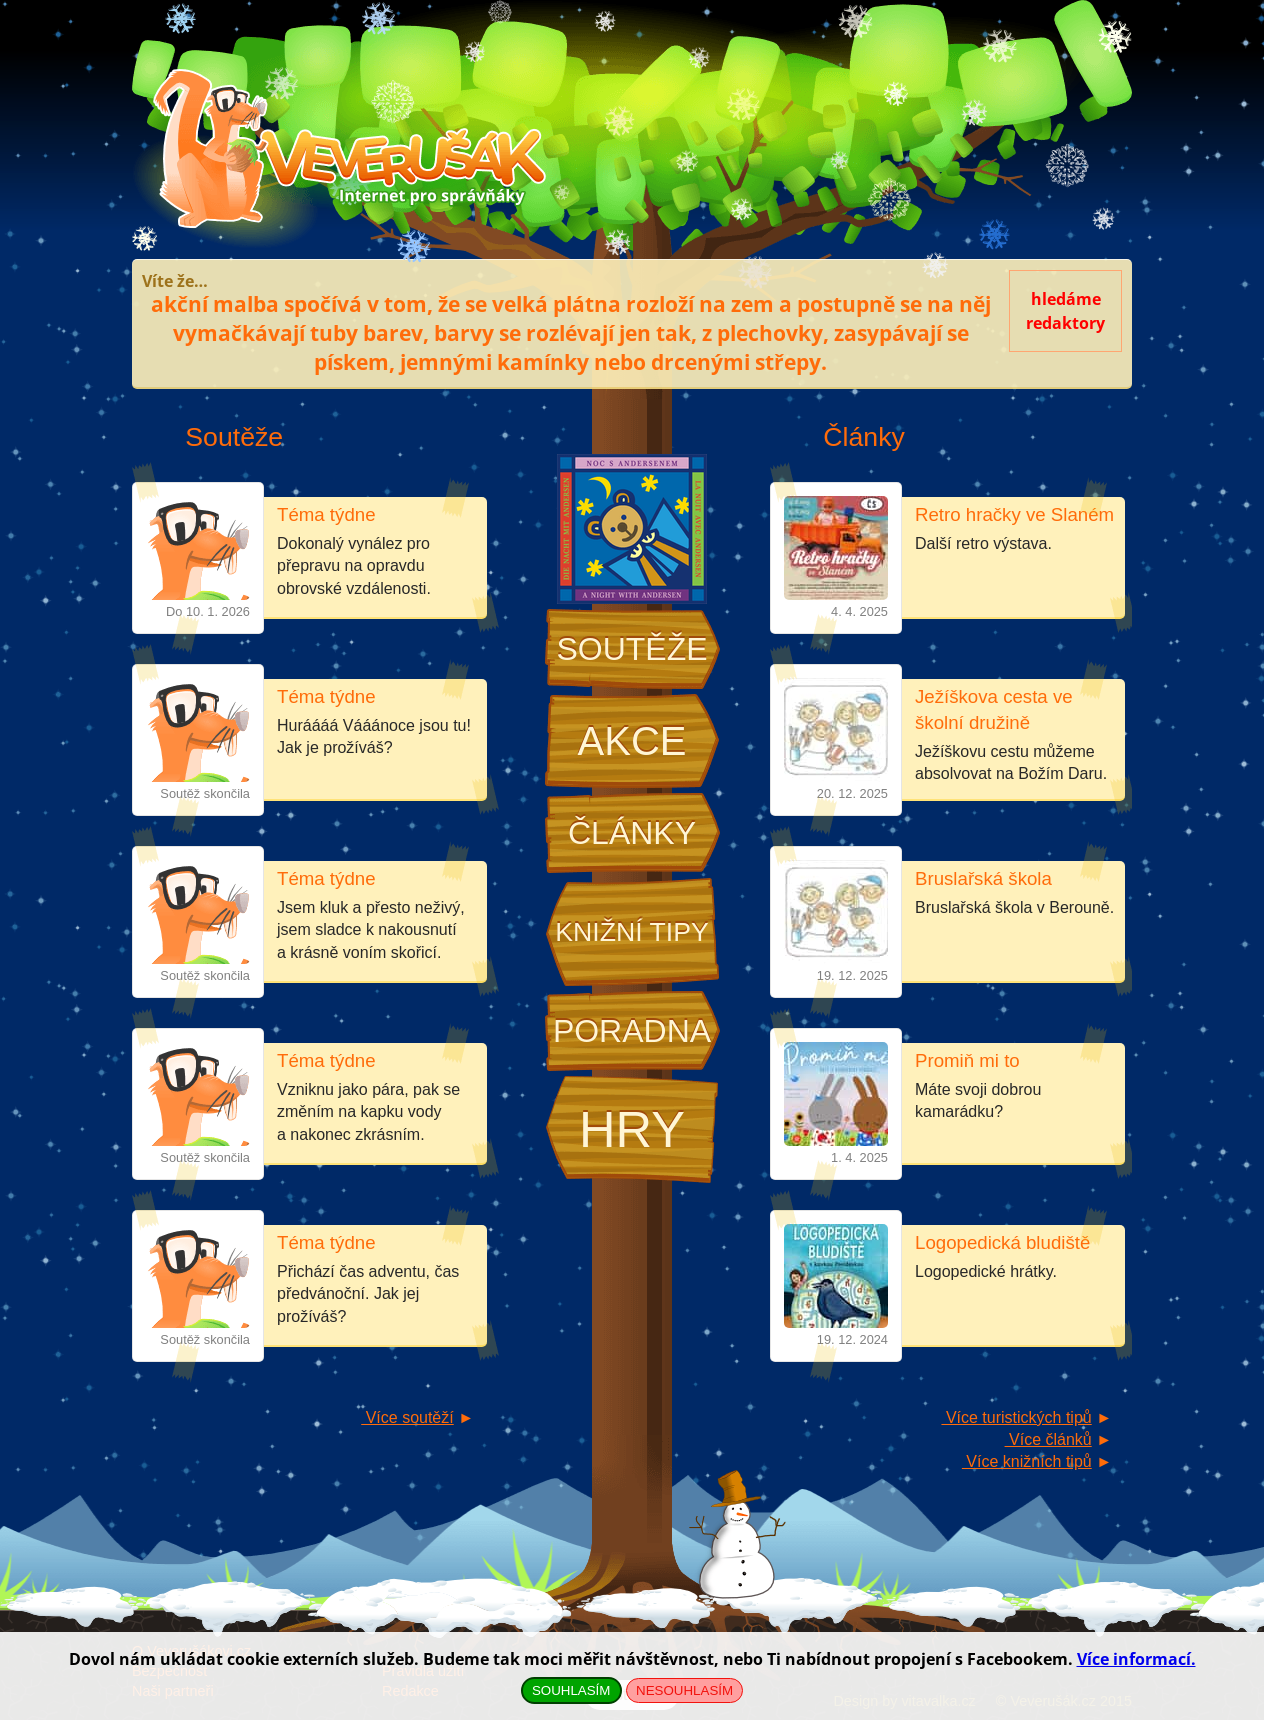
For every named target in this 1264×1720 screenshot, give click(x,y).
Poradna (632, 1031)
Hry (632, 1129)
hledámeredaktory (1065, 311)
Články (632, 833)
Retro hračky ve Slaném (1014, 514)
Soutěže (631, 649)
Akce (632, 741)
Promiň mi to (967, 1060)
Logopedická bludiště (1002, 1242)
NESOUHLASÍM (684, 1690)
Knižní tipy (632, 932)
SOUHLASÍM (571, 1690)
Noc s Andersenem (632, 529)
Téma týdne (326, 514)
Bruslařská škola (983, 878)
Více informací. (1136, 1659)
